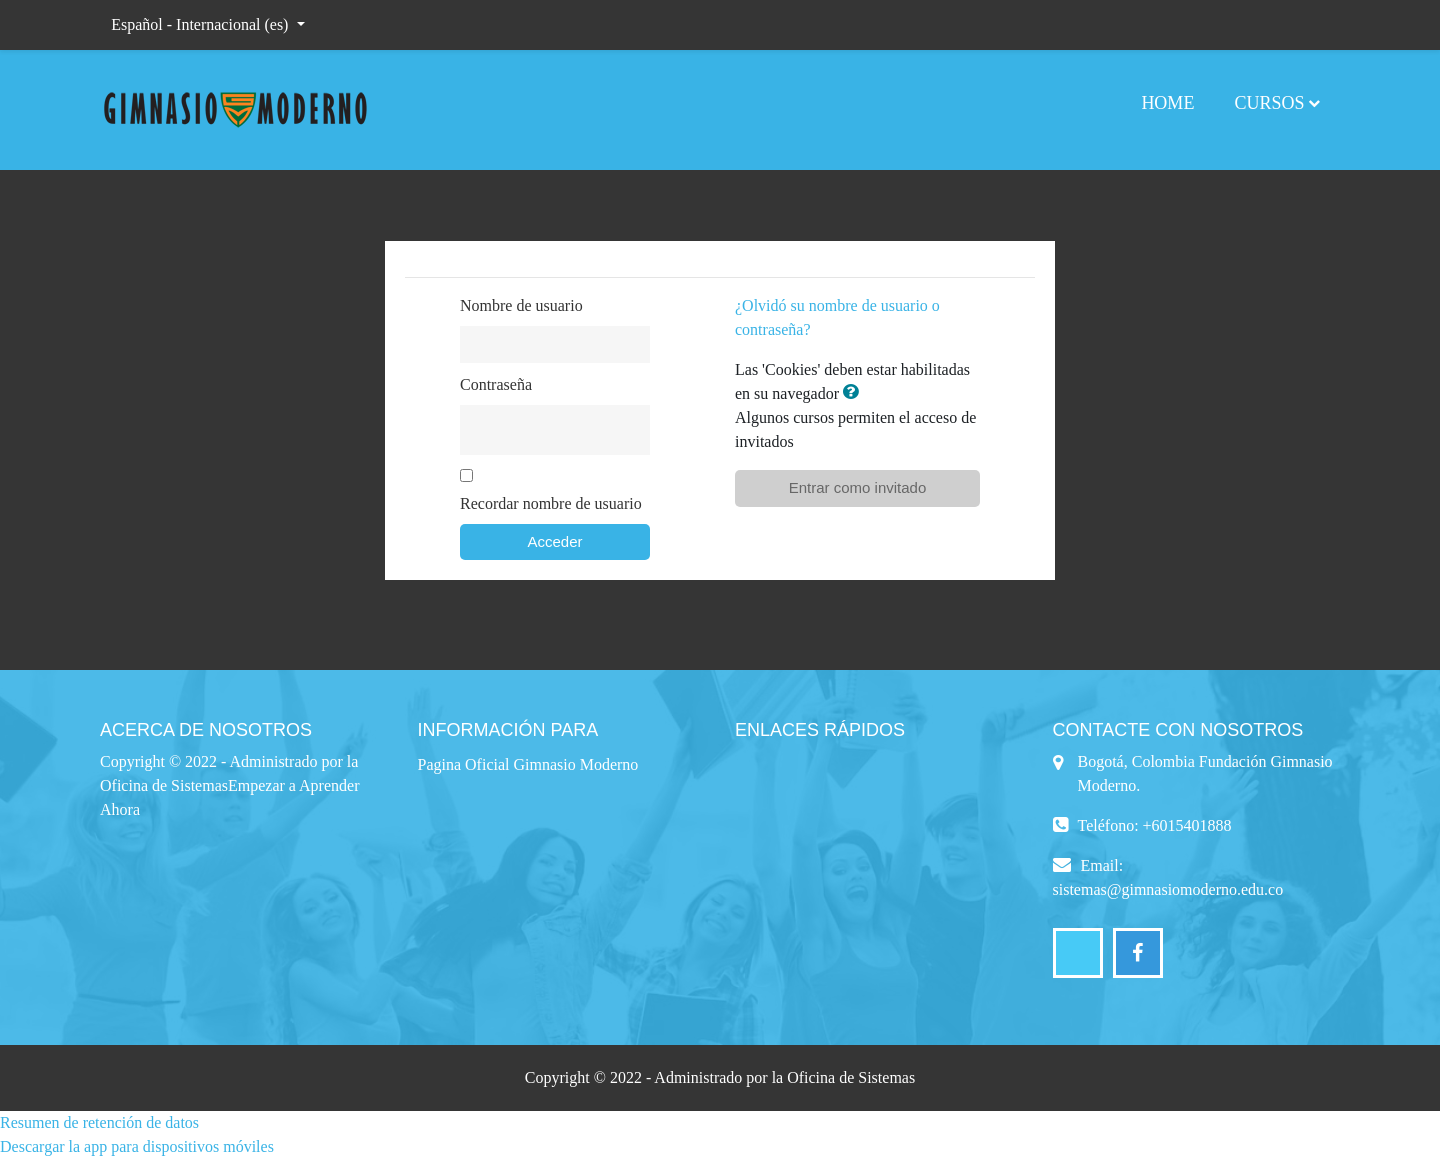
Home (1167, 103)
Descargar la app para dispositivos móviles (137, 1146)
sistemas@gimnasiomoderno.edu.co (1168, 889)
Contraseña (496, 384)
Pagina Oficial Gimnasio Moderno (528, 764)
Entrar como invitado (858, 487)
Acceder (554, 541)
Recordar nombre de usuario (551, 503)
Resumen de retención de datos (99, 1122)
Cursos (1269, 103)
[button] (855, 393)
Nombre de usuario (521, 305)
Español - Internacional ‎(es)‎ (201, 24)
